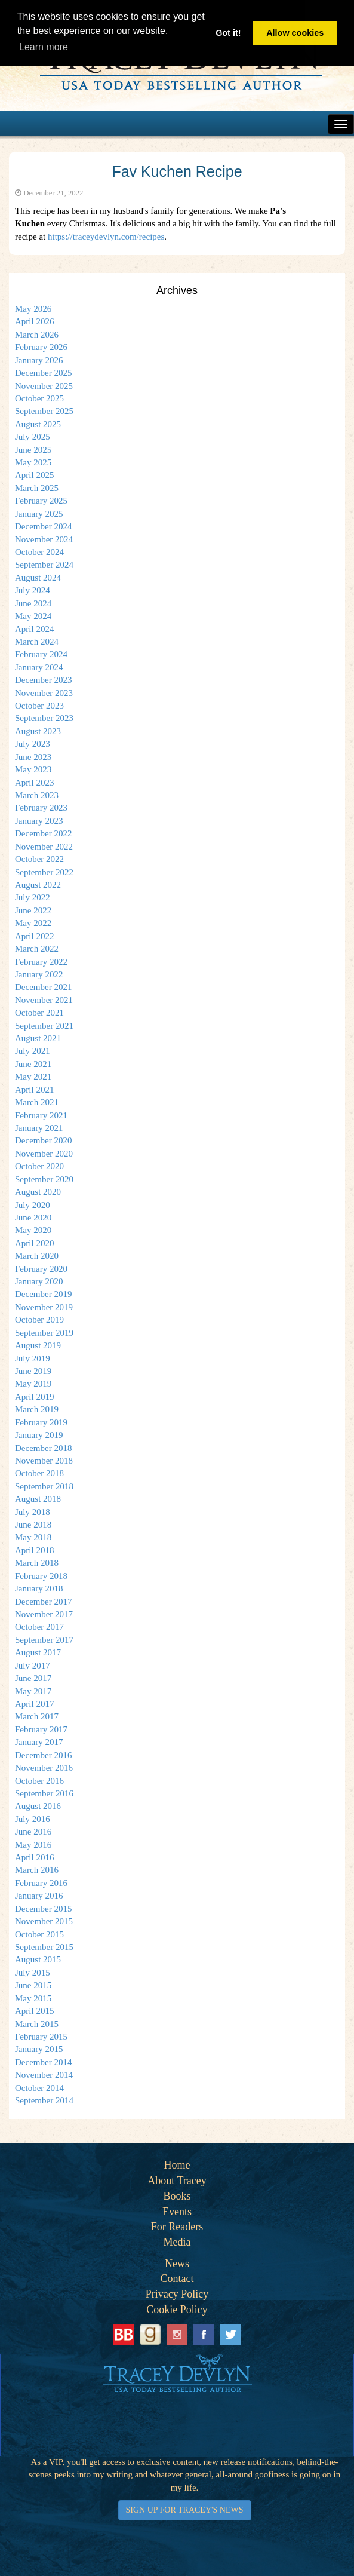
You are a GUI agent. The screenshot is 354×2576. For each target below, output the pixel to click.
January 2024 (39, 667)
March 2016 (37, 1870)
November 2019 (44, 1307)
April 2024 (34, 629)
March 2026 (37, 334)
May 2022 (33, 923)
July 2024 (32, 590)
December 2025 (43, 373)
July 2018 (32, 1512)
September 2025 (44, 411)
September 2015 (44, 1947)
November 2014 (44, 2075)
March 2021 (37, 1102)
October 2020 (39, 1166)
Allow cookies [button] (295, 33)
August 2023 (38, 731)
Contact (177, 2278)
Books (176, 2196)
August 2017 (38, 1652)
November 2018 (44, 1460)
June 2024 (33, 603)
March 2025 (37, 488)
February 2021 (41, 1115)
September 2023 (44, 718)
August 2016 (38, 1806)
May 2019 (33, 1383)
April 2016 (34, 1857)
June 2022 (33, 910)
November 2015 (44, 1921)
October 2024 (39, 552)
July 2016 (32, 1819)
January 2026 (39, 360)
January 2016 (39, 1895)
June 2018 (33, 1524)
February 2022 (41, 962)
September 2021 (44, 1026)
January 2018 (39, 1588)
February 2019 (41, 1422)
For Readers (177, 2226)
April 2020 (34, 1243)
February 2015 (41, 2036)
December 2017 (43, 1601)
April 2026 (34, 321)
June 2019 (33, 1371)
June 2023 (33, 757)
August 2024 (38, 577)
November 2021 (44, 1000)
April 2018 (34, 1550)
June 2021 (33, 1064)
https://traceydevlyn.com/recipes (106, 236)
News (177, 2264)
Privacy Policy (177, 2294)
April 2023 (34, 782)
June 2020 (33, 1217)
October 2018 (39, 1473)
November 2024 (44, 539)
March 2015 (37, 2024)
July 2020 (32, 1205)
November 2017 (44, 1614)
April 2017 (34, 1704)
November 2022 (44, 846)
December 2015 (43, 1908)
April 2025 (34, 475)
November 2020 (44, 1153)
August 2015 (38, 1959)
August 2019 (38, 1345)
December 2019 (43, 1294)
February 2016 (41, 1883)
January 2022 (39, 974)
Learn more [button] (43, 47)
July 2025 (32, 436)
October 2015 (39, 1934)
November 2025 (44, 386)
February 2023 (41, 807)
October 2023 (39, 705)
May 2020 (33, 1230)
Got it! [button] (228, 33)
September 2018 (44, 1486)
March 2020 (37, 1256)
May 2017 (33, 1691)
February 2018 (41, 1576)
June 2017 (33, 1678)
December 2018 (43, 1448)
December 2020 (43, 1140)
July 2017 (32, 1665)
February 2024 (41, 654)
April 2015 (34, 2011)
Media (177, 2242)
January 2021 (39, 1128)
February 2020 (41, 1269)
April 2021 (34, 1089)
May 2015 (33, 1998)
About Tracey (177, 2180)
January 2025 (39, 514)
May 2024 (33, 616)
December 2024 (43, 526)
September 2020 (44, 1179)
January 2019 (39, 1435)
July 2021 (32, 1051)
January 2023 (39, 821)
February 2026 (41, 347)
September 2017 (44, 1640)
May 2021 (33, 1076)
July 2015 (32, 1972)
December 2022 (43, 833)
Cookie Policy (177, 2310)
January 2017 (39, 1742)
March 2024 (37, 641)
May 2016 (33, 1845)
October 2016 (39, 1781)
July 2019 (32, 1358)
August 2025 (38, 424)
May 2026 (33, 309)
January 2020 (39, 1281)
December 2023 (43, 680)
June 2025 (33, 450)
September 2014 (44, 2100)
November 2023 (44, 693)
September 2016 (44, 1793)
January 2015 (39, 2049)
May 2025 (33, 462)
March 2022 (37, 948)
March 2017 (37, 1716)
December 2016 (43, 1755)
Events (177, 2212)
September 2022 (44, 872)
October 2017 (39, 1627)
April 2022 (34, 936)
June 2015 (33, 1985)
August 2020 (38, 1192)
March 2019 (37, 1409)
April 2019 (34, 1397)
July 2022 (32, 897)
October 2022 (39, 859)
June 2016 (33, 1831)
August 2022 (38, 885)
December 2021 (43, 987)
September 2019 (44, 1333)
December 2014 (43, 2062)
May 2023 (33, 769)
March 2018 (37, 1563)
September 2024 (44, 564)
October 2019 (39, 1319)
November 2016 (44, 1767)
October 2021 (39, 1012)
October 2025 (39, 398)
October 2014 (39, 2088)
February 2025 (41, 500)
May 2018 (33, 1537)
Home (177, 2165)
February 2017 (41, 1729)
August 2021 (38, 1038)
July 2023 (32, 744)
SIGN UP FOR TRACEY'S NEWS (185, 2510)
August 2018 (38, 1499)
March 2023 (37, 795)
